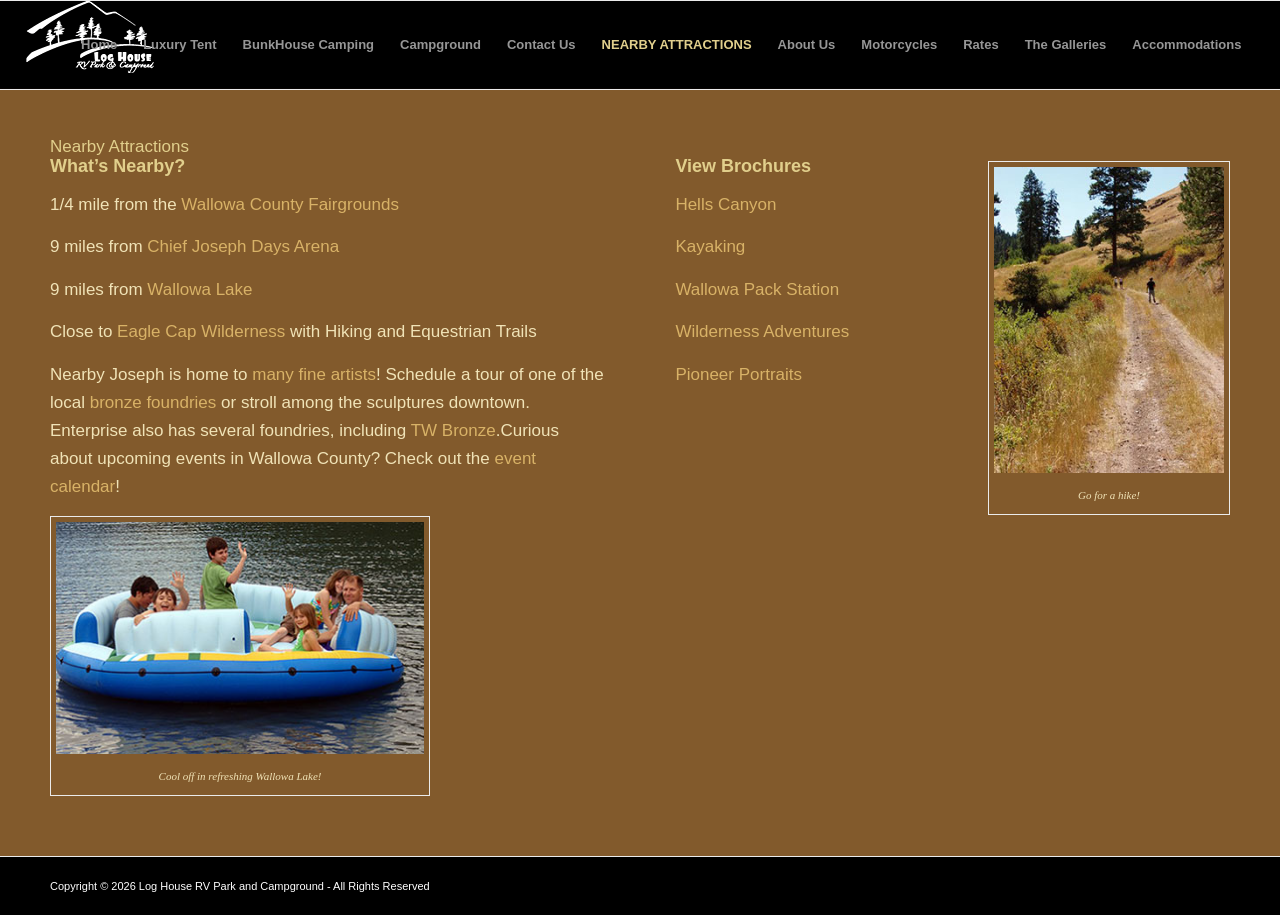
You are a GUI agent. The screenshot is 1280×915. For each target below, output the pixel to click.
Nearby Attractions (677, 44)
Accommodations (1186, 44)
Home (99, 44)
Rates (980, 44)
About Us (807, 44)
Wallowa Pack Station (757, 289)
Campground (440, 44)
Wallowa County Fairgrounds (290, 204)
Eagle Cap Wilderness (201, 331)
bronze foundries (153, 402)
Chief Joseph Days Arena (243, 246)
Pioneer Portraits (738, 374)
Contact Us (541, 44)
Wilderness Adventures (762, 331)
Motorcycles (899, 44)
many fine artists (314, 374)
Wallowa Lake (199, 289)
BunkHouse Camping (308, 44)
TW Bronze (453, 430)
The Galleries (1066, 44)
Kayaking (710, 246)
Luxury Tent (179, 44)
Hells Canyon (725, 204)
